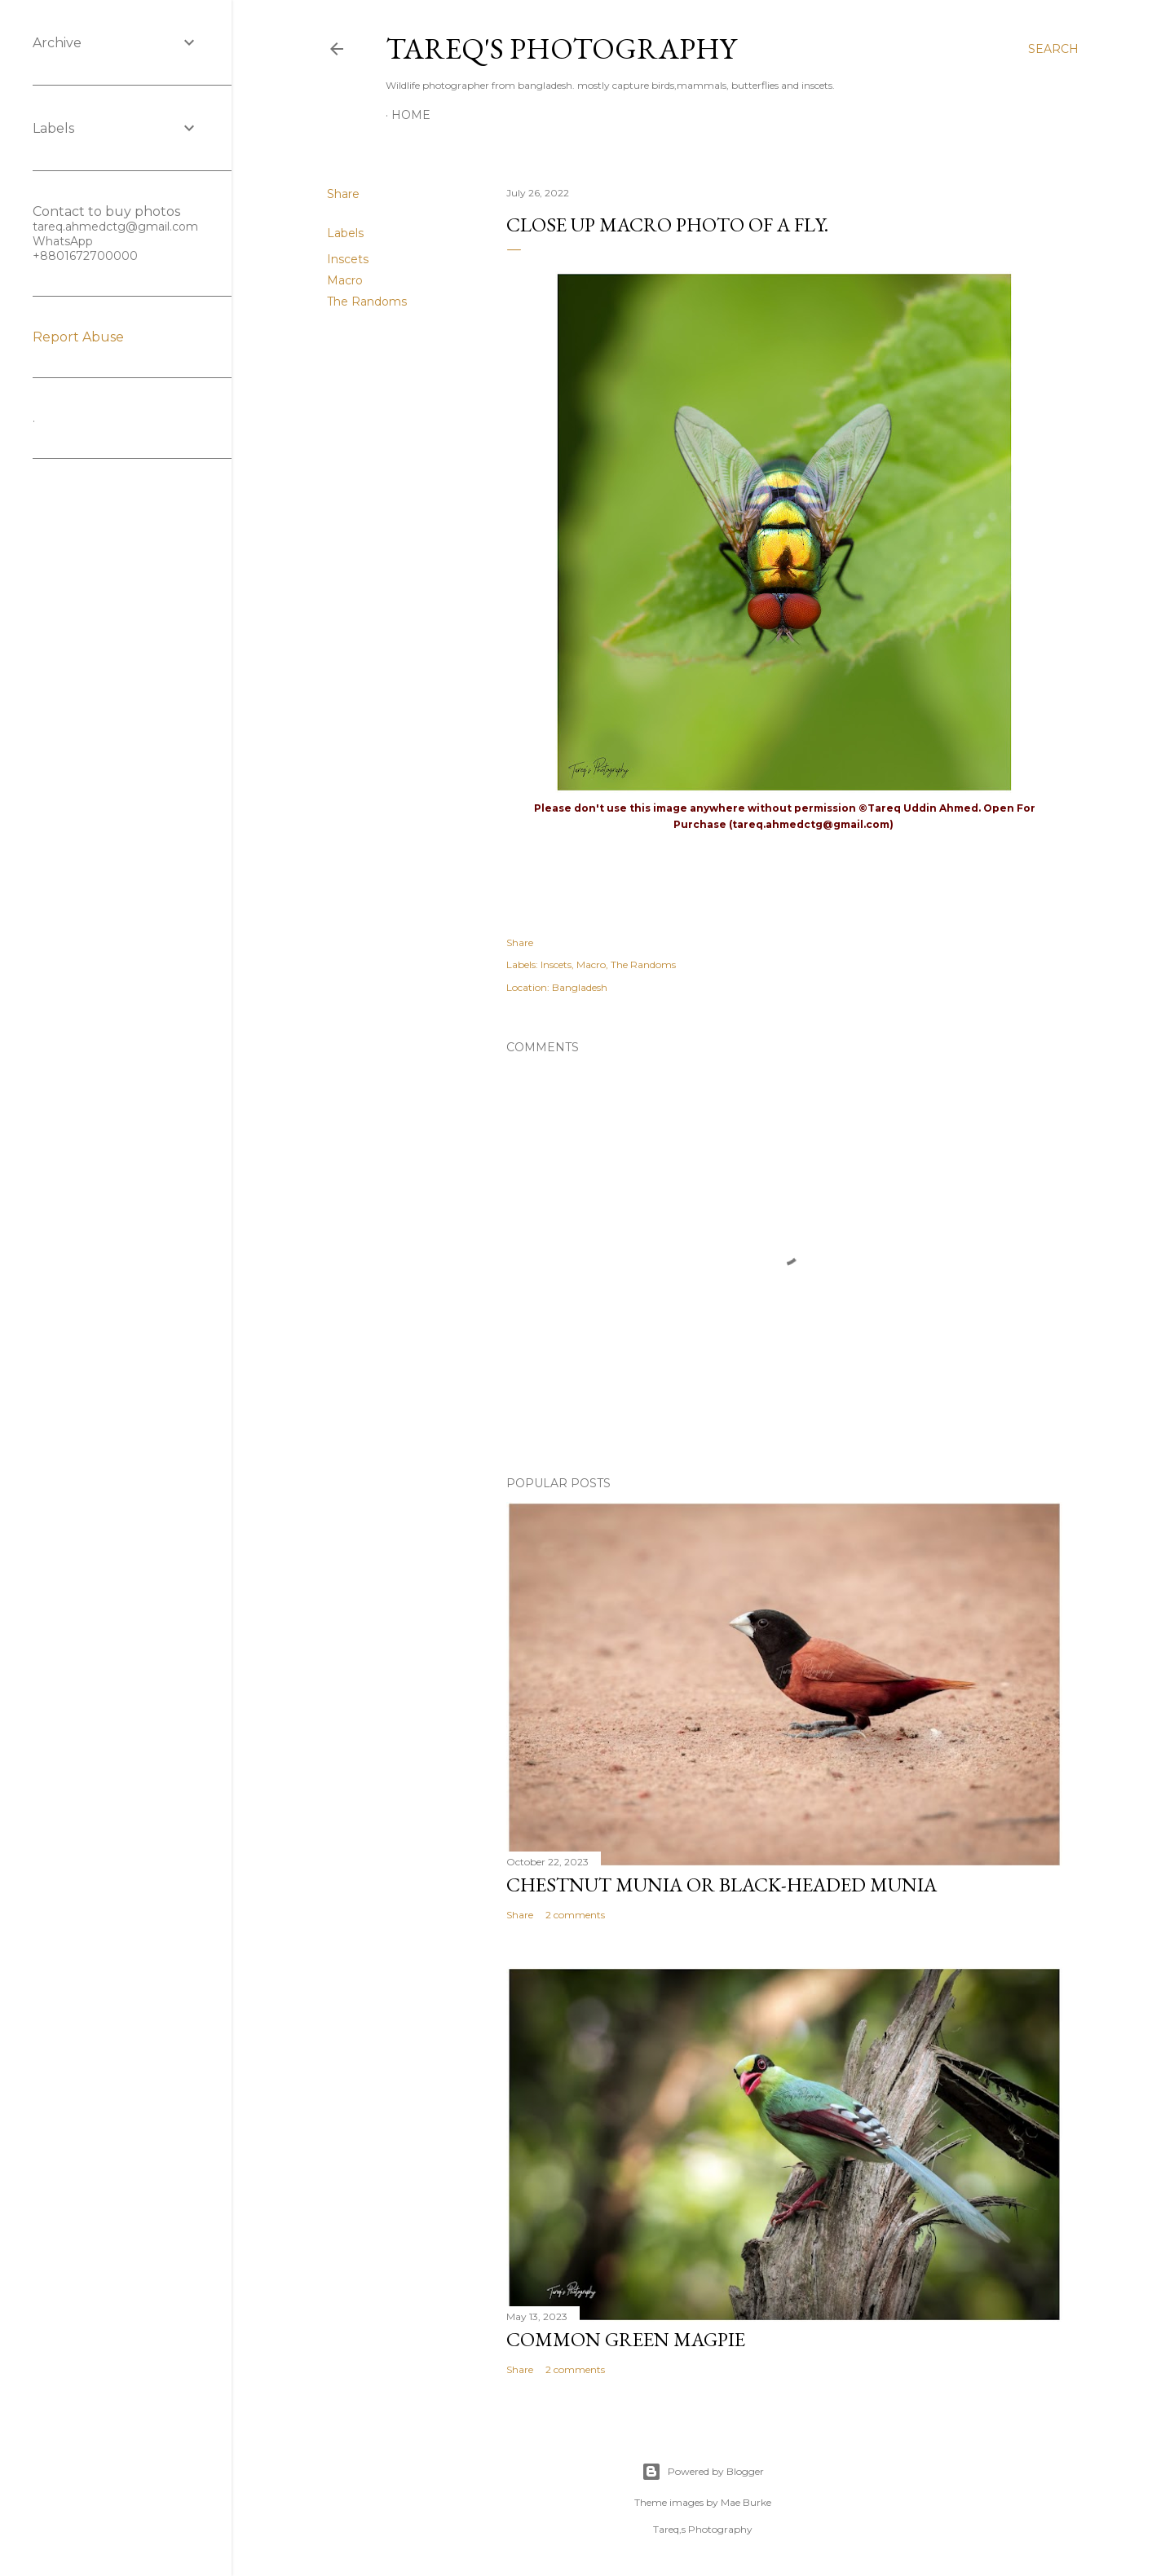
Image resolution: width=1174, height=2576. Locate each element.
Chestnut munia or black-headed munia (721, 1884)
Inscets (348, 259)
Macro (345, 280)
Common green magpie (625, 2339)
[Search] (1053, 48)
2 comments (575, 1915)
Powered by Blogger (703, 2471)
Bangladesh (579, 987)
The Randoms (367, 301)
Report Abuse (78, 337)
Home (410, 115)
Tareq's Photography (561, 48)
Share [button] (343, 194)
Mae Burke (746, 2502)
